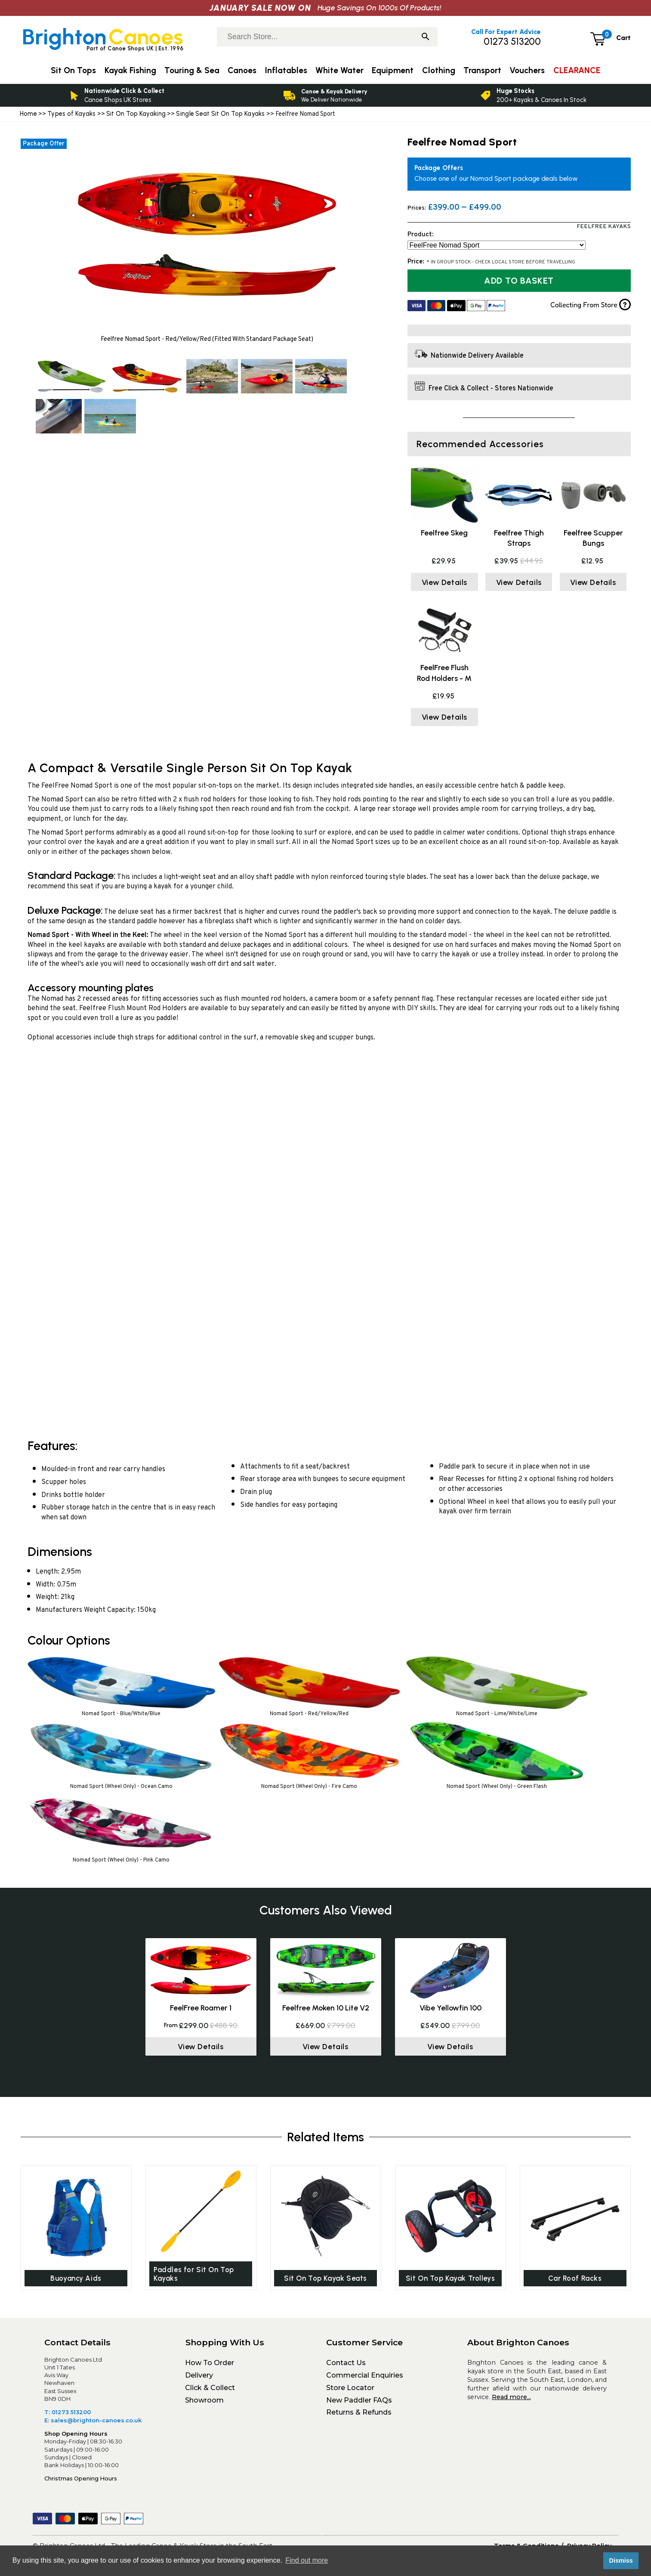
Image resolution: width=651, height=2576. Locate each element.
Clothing (438, 70)
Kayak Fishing (130, 70)
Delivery (199, 2377)
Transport (482, 70)
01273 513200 (512, 41)
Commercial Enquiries (364, 2377)
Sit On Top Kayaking (136, 114)
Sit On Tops (73, 70)
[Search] (425, 37)
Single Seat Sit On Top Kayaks (220, 114)
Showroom (204, 2402)
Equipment (392, 70)
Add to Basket (519, 280)
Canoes (242, 70)
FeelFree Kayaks (604, 226)
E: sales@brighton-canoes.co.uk (93, 2421)
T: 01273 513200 (67, 2413)
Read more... (511, 2399)
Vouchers (527, 70)
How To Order (209, 2364)
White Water (339, 70)
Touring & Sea (191, 70)
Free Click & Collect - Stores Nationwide (491, 388)
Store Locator (350, 2389)
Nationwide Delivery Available (477, 356)
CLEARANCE (576, 70)
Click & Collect (210, 2389)
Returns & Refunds (359, 2414)
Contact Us (346, 2364)
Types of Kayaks (72, 114)
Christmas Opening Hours (80, 2480)
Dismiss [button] (620, 2560)
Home (28, 114)
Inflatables (286, 70)
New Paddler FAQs (359, 2402)
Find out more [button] (306, 2560)
